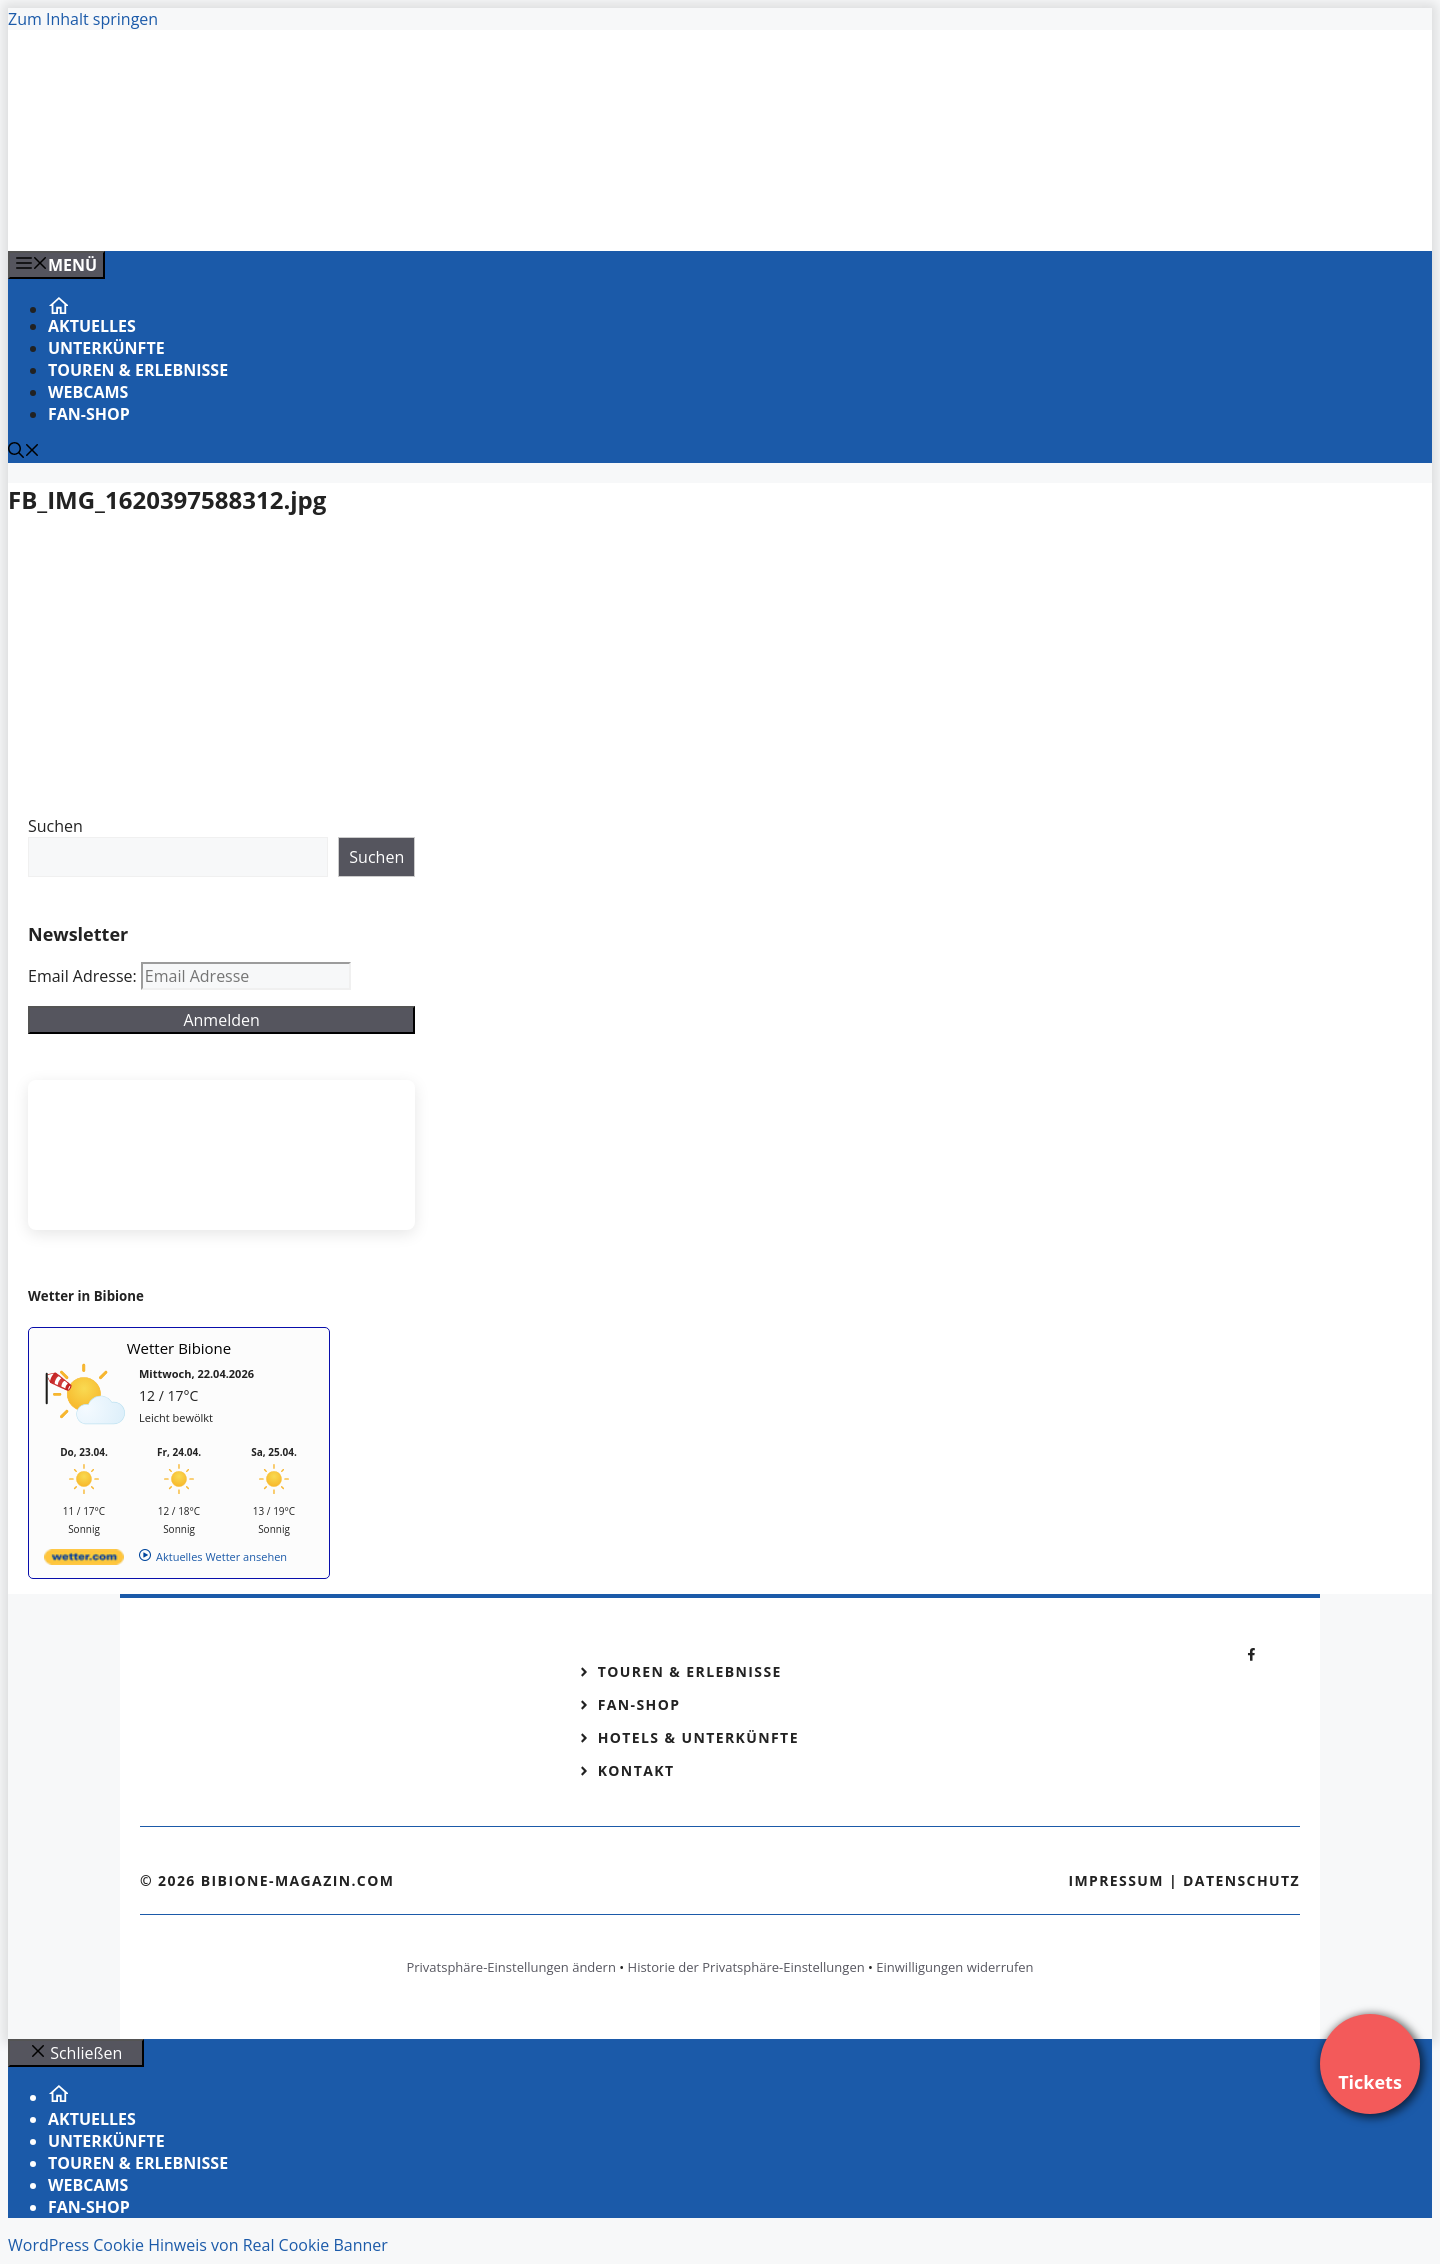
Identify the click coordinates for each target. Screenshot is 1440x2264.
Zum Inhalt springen (83, 19)
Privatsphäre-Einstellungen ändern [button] (510, 1967)
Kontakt (636, 1770)
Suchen (55, 826)
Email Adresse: (84, 976)
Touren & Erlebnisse (138, 370)
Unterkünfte (106, 348)
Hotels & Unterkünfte (698, 1737)
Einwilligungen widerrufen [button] (954, 1967)
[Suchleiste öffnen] (24, 452)
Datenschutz (1241, 1880)
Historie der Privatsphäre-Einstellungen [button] (746, 1967)
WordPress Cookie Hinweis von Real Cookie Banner (198, 2245)
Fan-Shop (89, 414)
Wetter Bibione (179, 1348)
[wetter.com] (84, 1560)
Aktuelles (92, 326)
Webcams (88, 392)
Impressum (1116, 1880)
